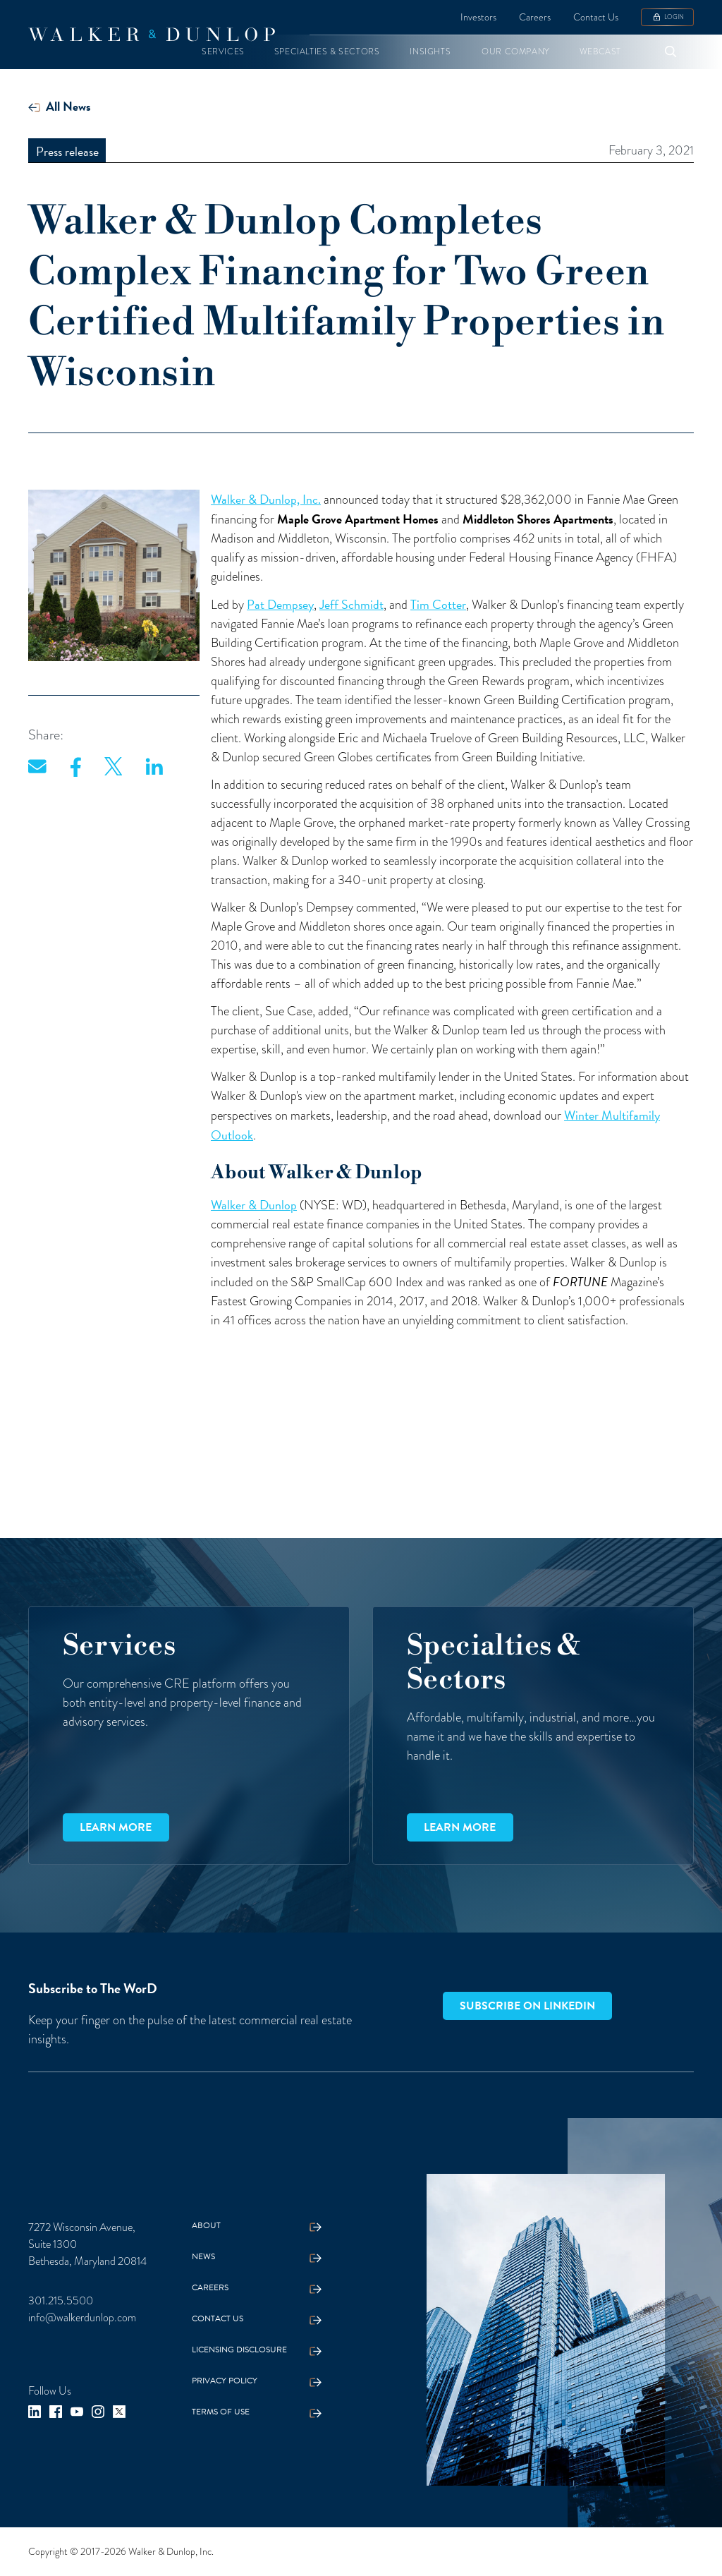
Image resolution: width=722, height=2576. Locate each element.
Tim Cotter (438, 604)
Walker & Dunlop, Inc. (266, 499)
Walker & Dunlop (254, 1204)
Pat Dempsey (280, 604)
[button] (223, 52)
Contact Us (595, 17)
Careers (535, 17)
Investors (478, 17)
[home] (151, 35)
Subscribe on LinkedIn (527, 2005)
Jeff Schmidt (351, 604)
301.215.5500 (60, 2300)
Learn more (116, 1827)
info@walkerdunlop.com (82, 2317)
